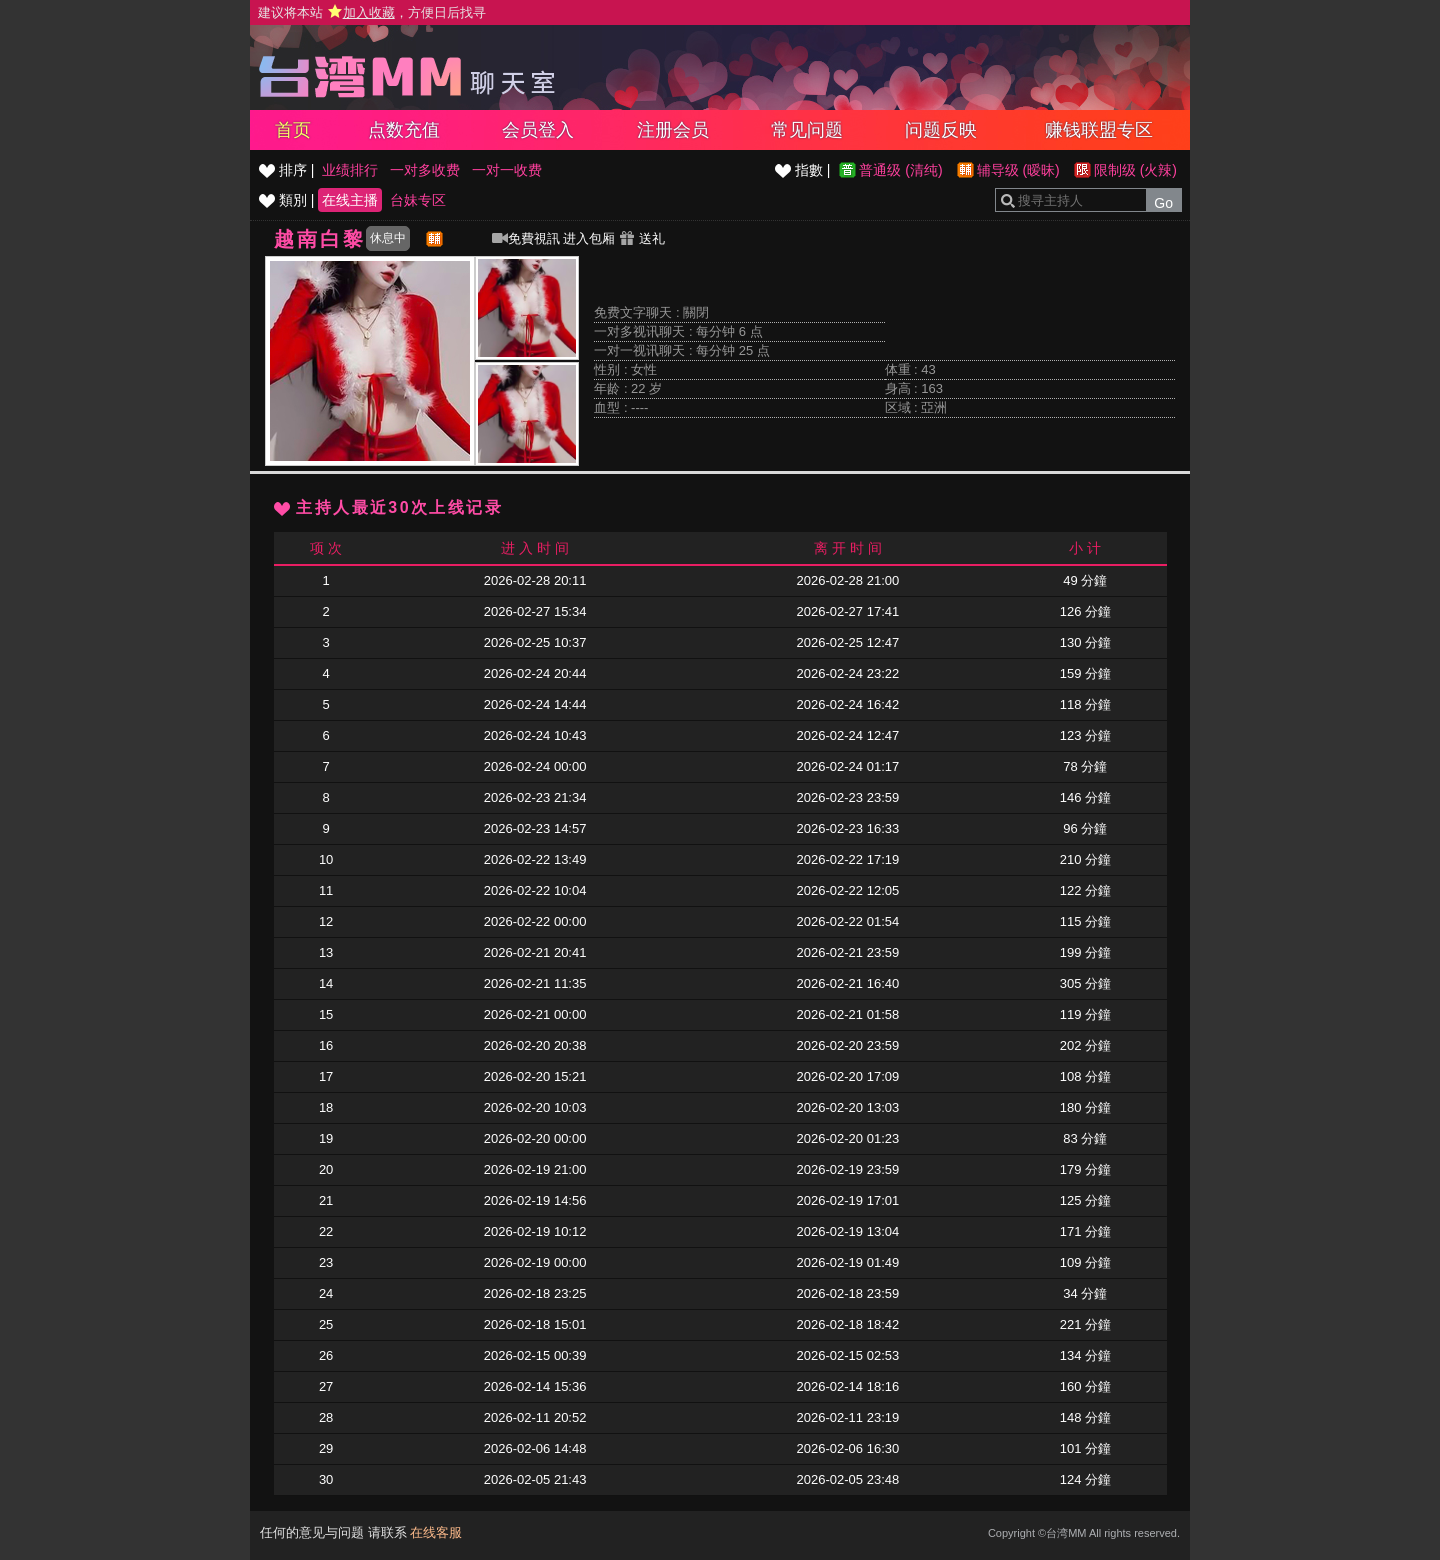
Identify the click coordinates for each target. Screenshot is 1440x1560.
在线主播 (350, 200)
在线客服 (436, 1532)
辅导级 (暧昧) (1018, 170)
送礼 (642, 238)
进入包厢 (589, 238)
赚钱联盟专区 (1099, 130)
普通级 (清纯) (900, 170)
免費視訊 (526, 238)
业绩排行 (350, 170)
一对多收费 (425, 170)
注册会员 (673, 130)
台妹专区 (418, 200)
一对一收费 (507, 170)
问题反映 (941, 130)
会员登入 (538, 130)
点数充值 (404, 130)
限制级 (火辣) (1135, 170)
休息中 (388, 238)
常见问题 (807, 130)
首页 (293, 130)
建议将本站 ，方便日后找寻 (372, 12)
